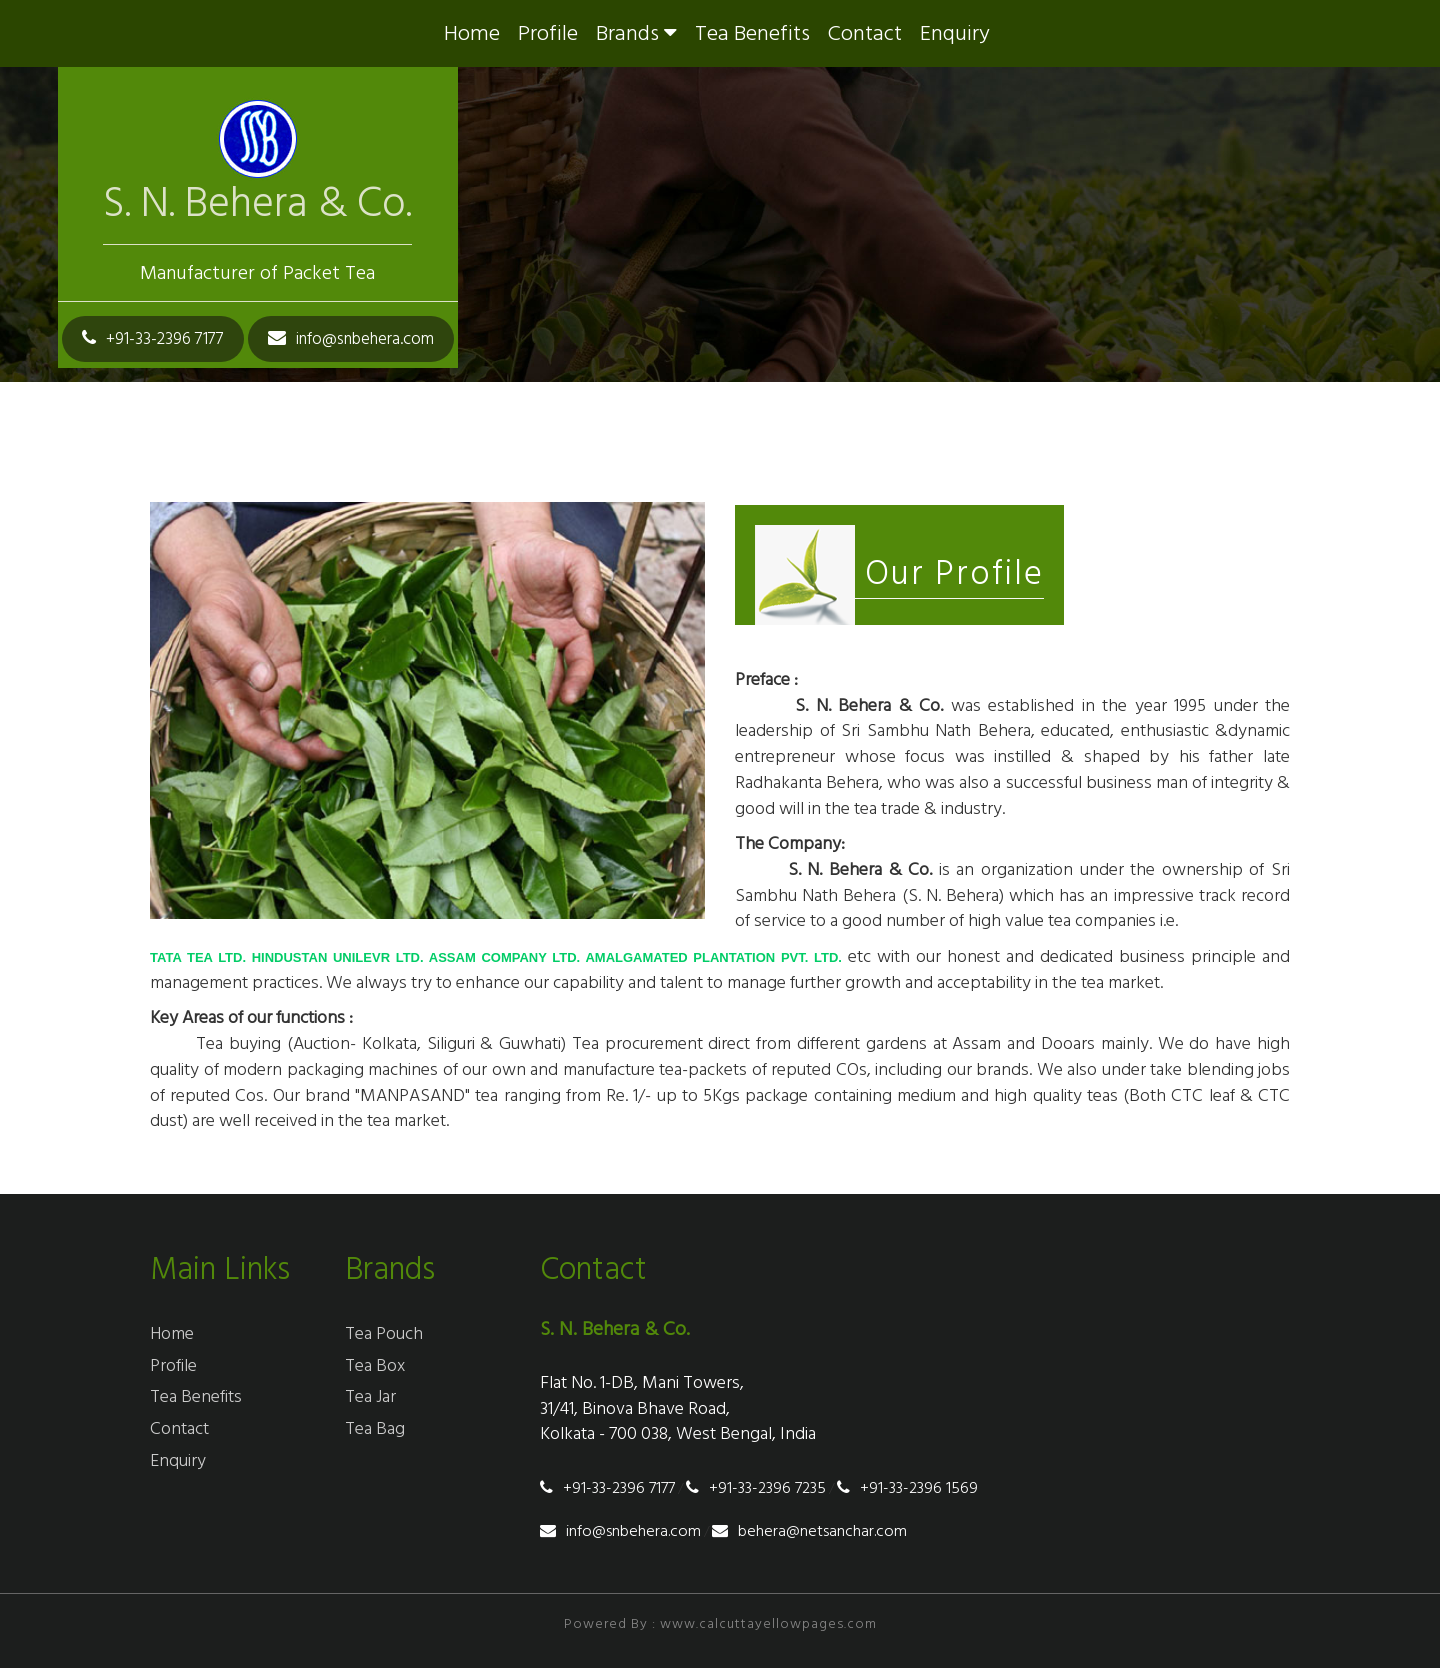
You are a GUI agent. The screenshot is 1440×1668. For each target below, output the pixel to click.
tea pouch (384, 1333)
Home (472, 33)
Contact (865, 33)
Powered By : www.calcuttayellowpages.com (720, 1624)
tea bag (375, 1428)
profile (548, 33)
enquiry (955, 33)
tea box (375, 1365)
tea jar (370, 1396)
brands (636, 33)
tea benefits (752, 33)
